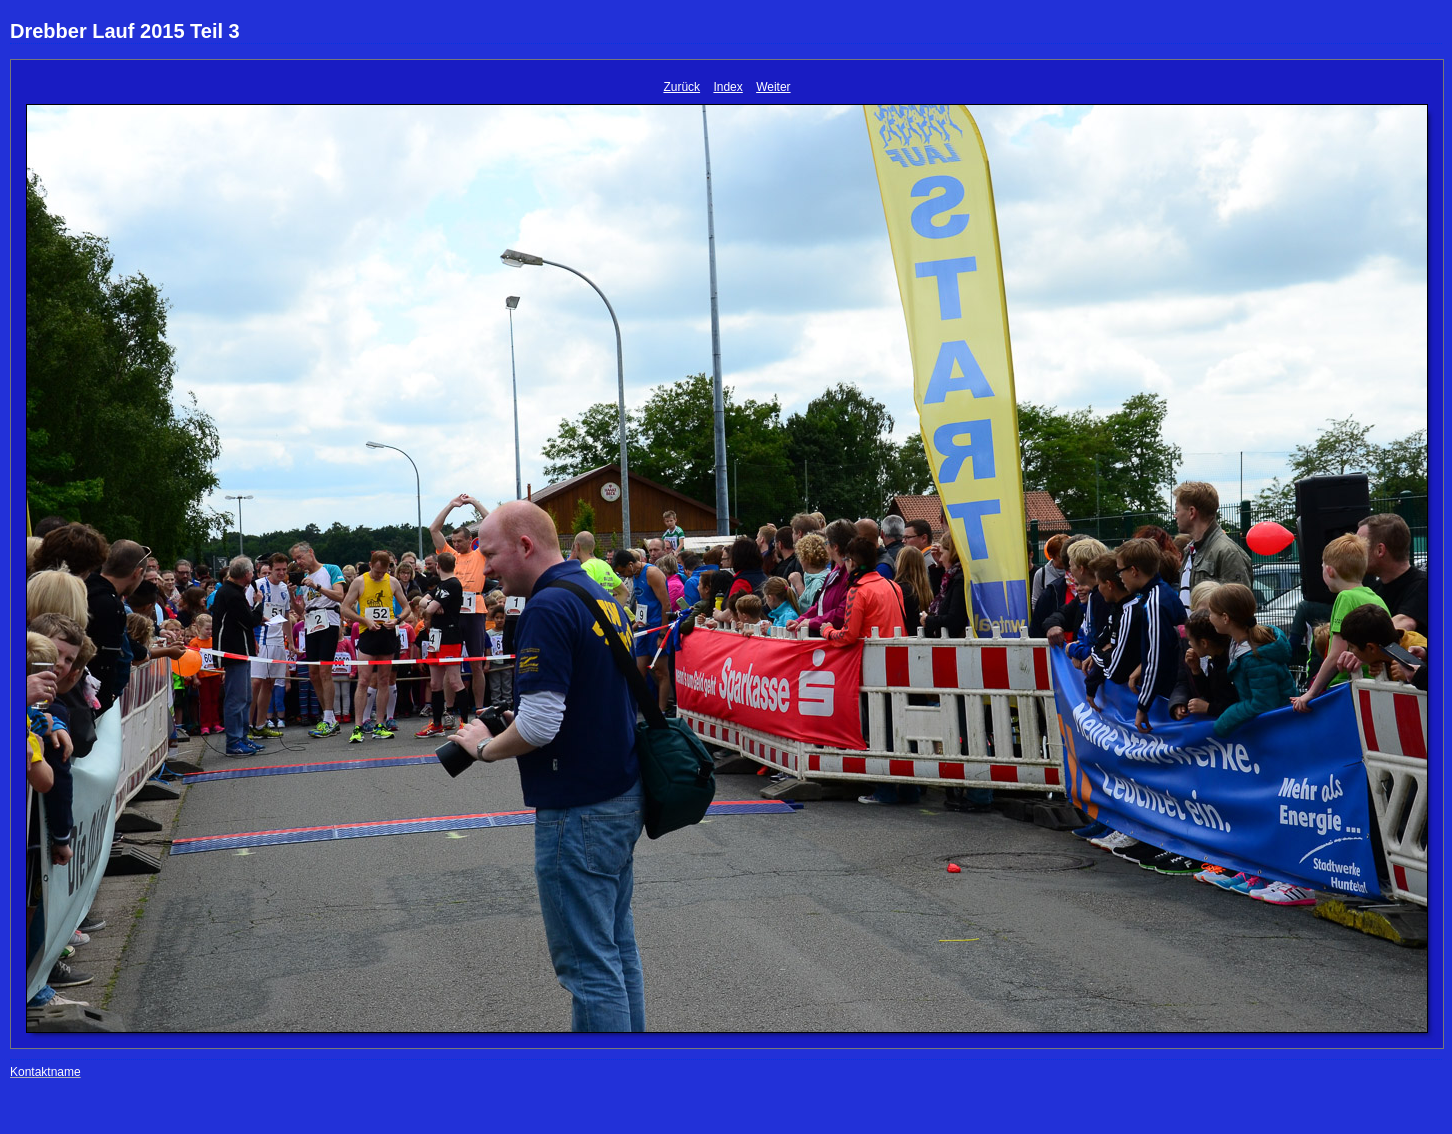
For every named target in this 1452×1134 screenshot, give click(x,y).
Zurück (681, 87)
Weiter (773, 87)
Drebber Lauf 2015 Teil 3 (125, 31)
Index (727, 87)
